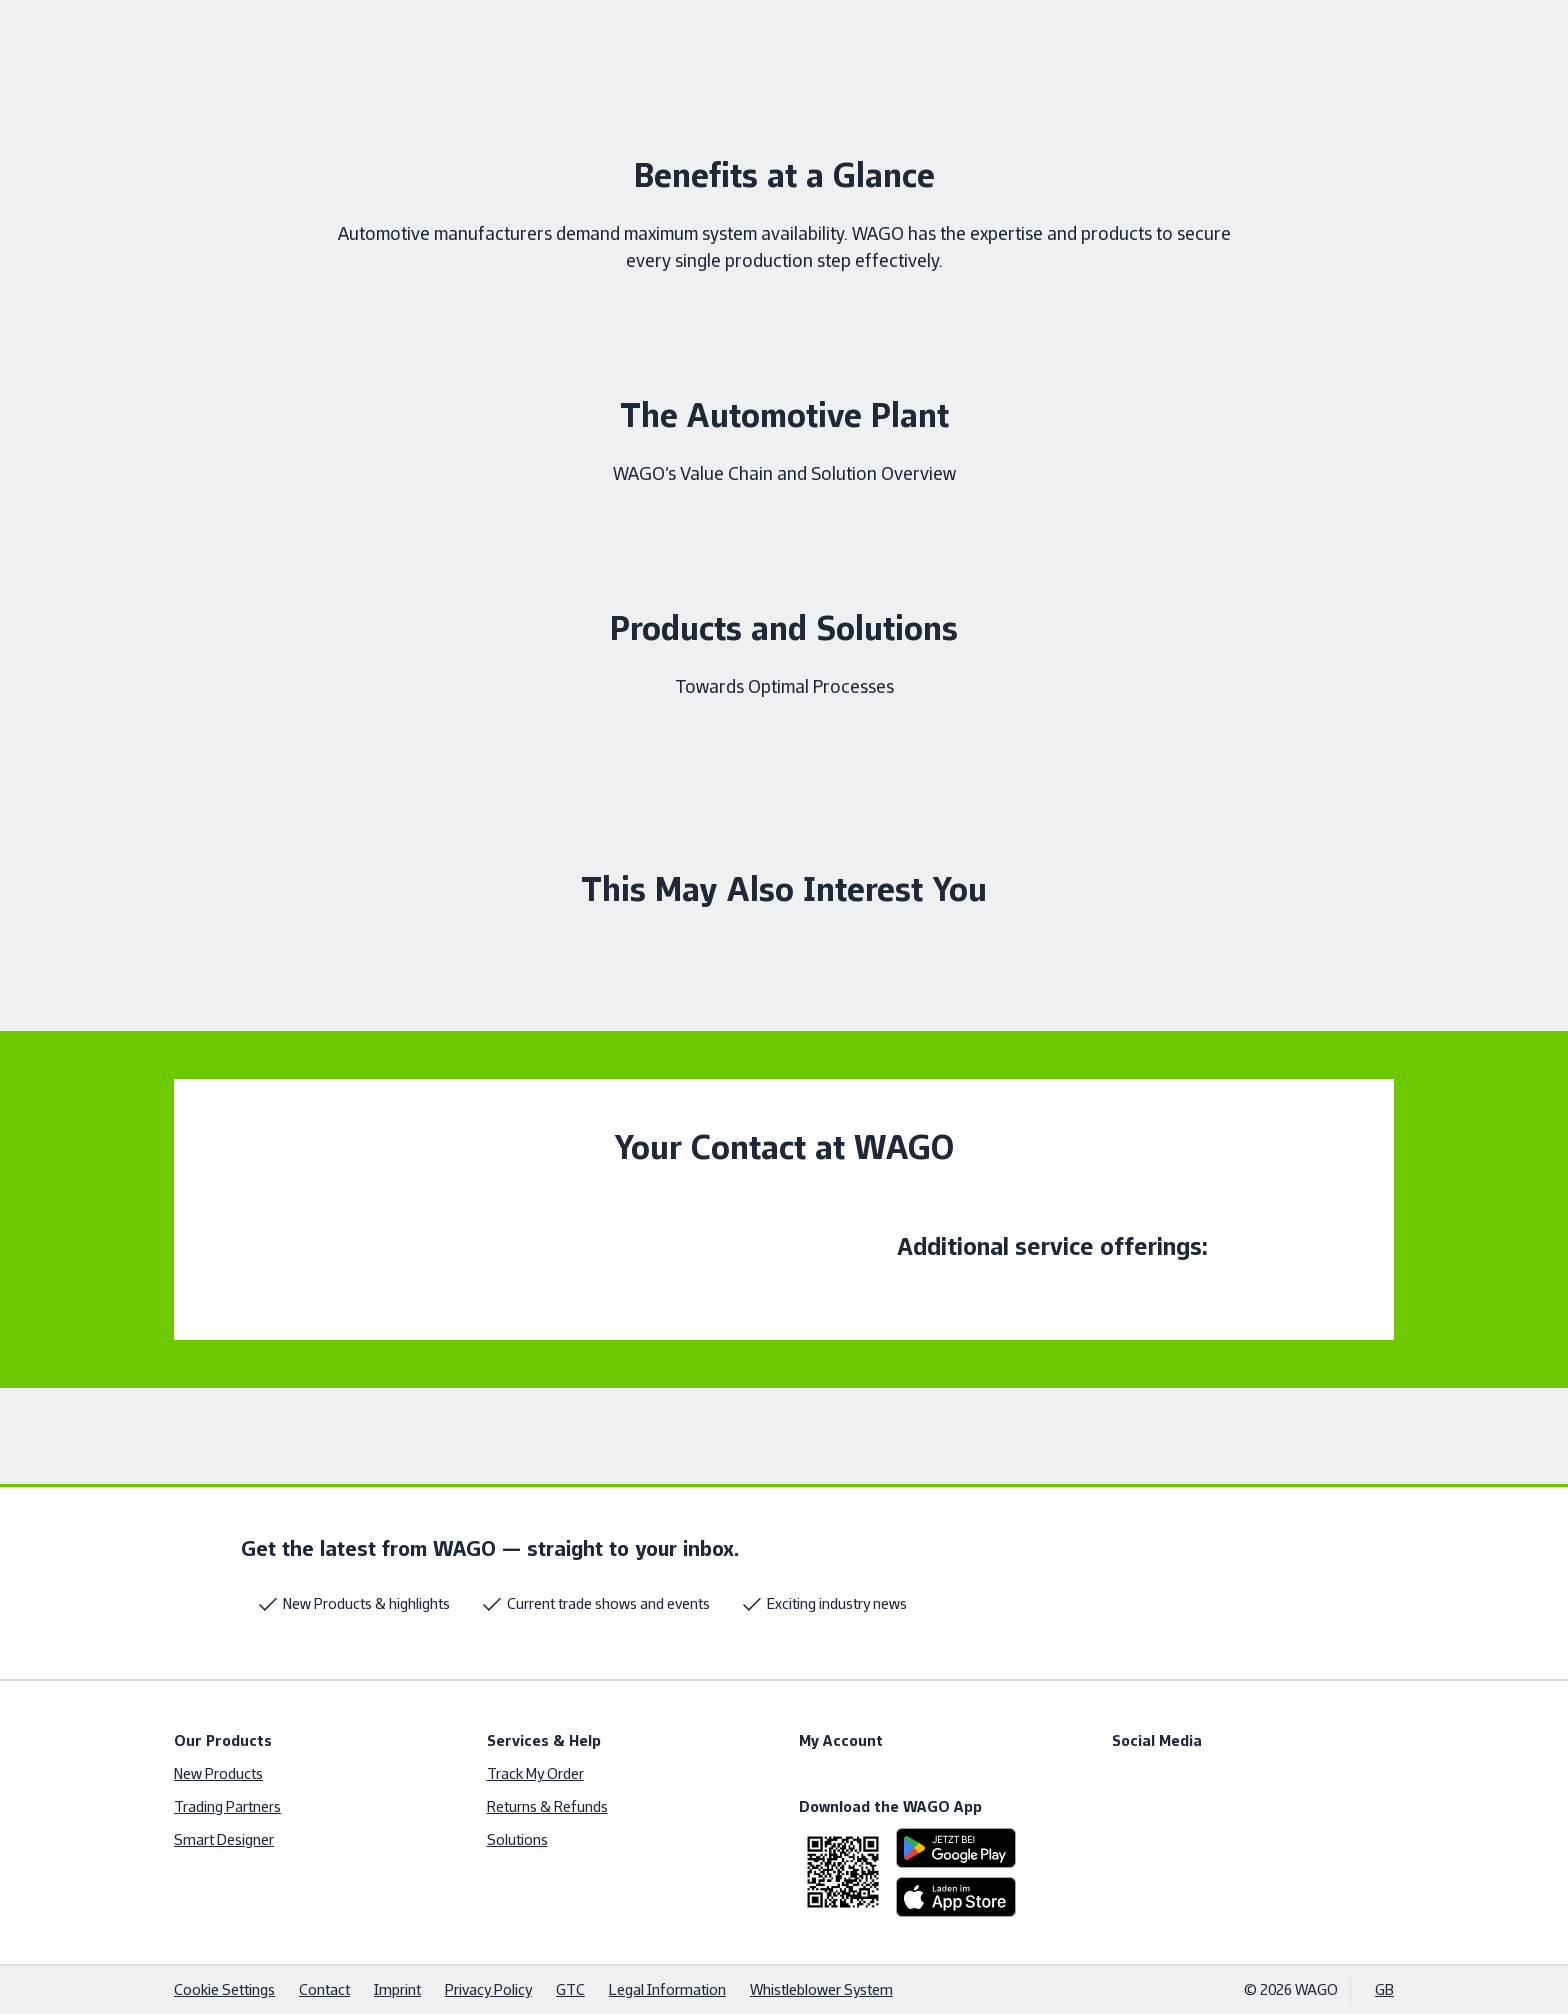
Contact (324, 1989)
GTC (570, 1989)
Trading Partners (227, 1806)
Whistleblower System (821, 1989)
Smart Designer (224, 1839)
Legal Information (667, 1989)
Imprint (397, 1989)
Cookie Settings (224, 1989)
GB (1384, 1989)
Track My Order (535, 1773)
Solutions (517, 1839)
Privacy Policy (488, 1989)
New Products (218, 1773)
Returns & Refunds (547, 1806)
